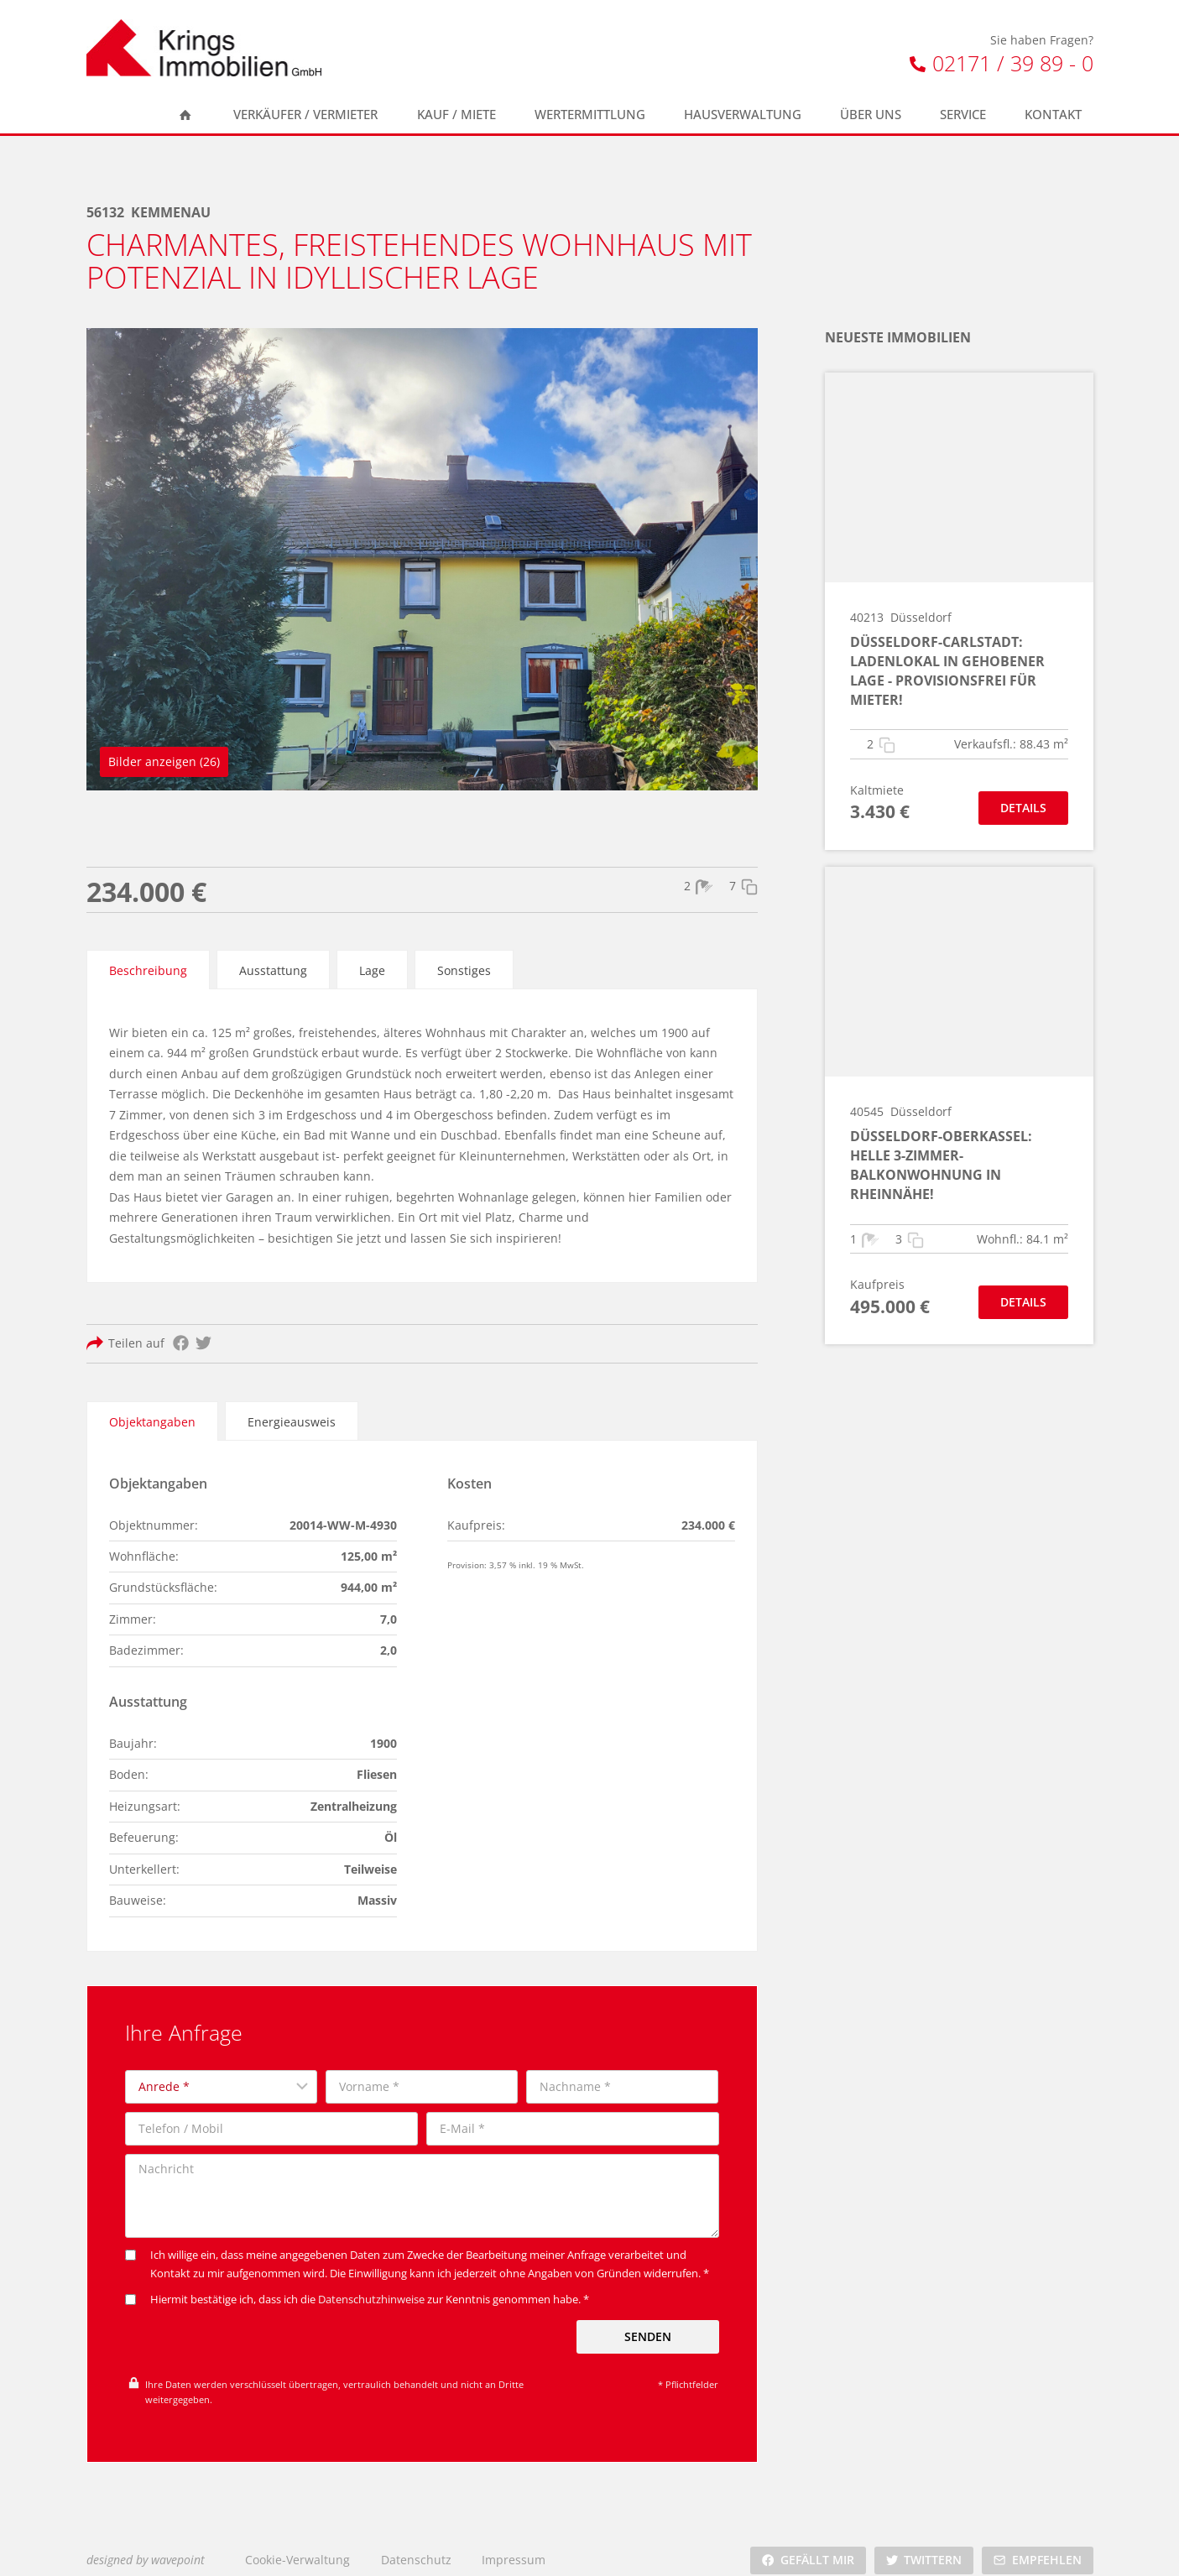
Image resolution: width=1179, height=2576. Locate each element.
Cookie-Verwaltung (297, 2545)
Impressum (513, 2545)
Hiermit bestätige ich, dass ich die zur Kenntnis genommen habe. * (357, 2286)
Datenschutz (416, 2545)
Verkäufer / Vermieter (305, 114)
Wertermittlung (590, 114)
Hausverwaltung (742, 114)
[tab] (148, 967)
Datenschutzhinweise (371, 2286)
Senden (647, 2322)
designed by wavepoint (145, 2545)
